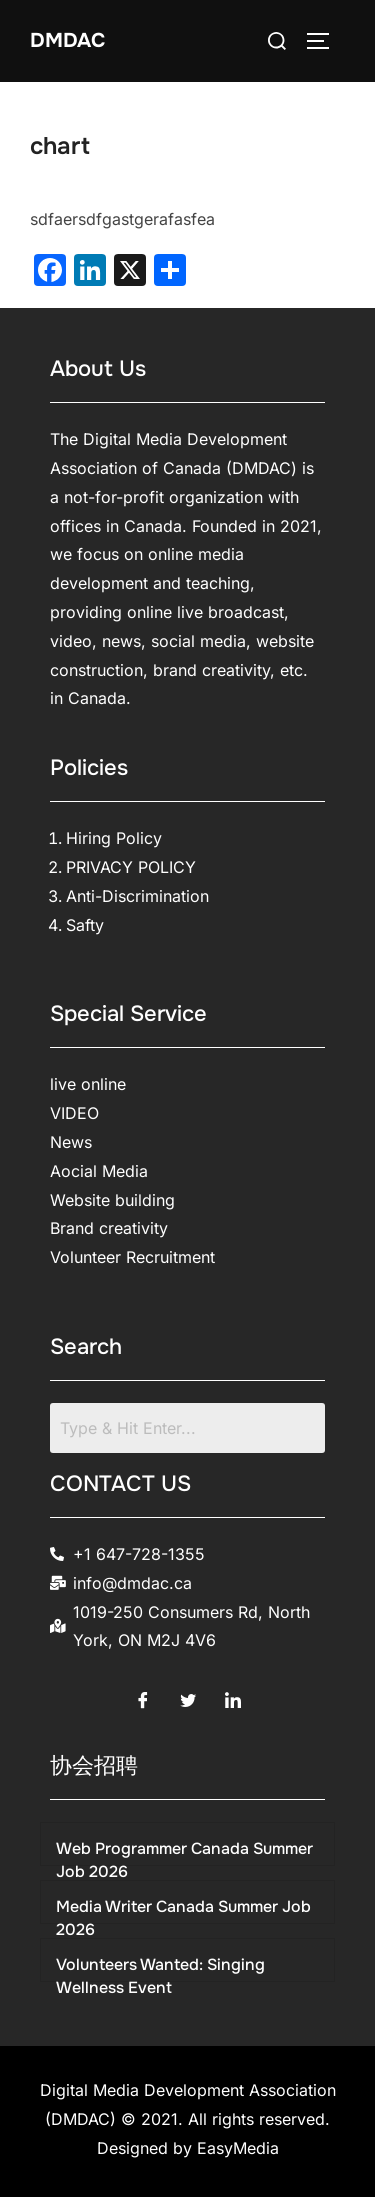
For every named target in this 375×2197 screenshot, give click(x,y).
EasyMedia (238, 2148)
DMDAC (67, 40)
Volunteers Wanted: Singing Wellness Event (160, 1975)
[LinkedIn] (233, 1695)
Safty (85, 925)
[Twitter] (188, 1695)
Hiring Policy (114, 838)
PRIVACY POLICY (131, 867)
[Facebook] (143, 1695)
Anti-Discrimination (137, 896)
